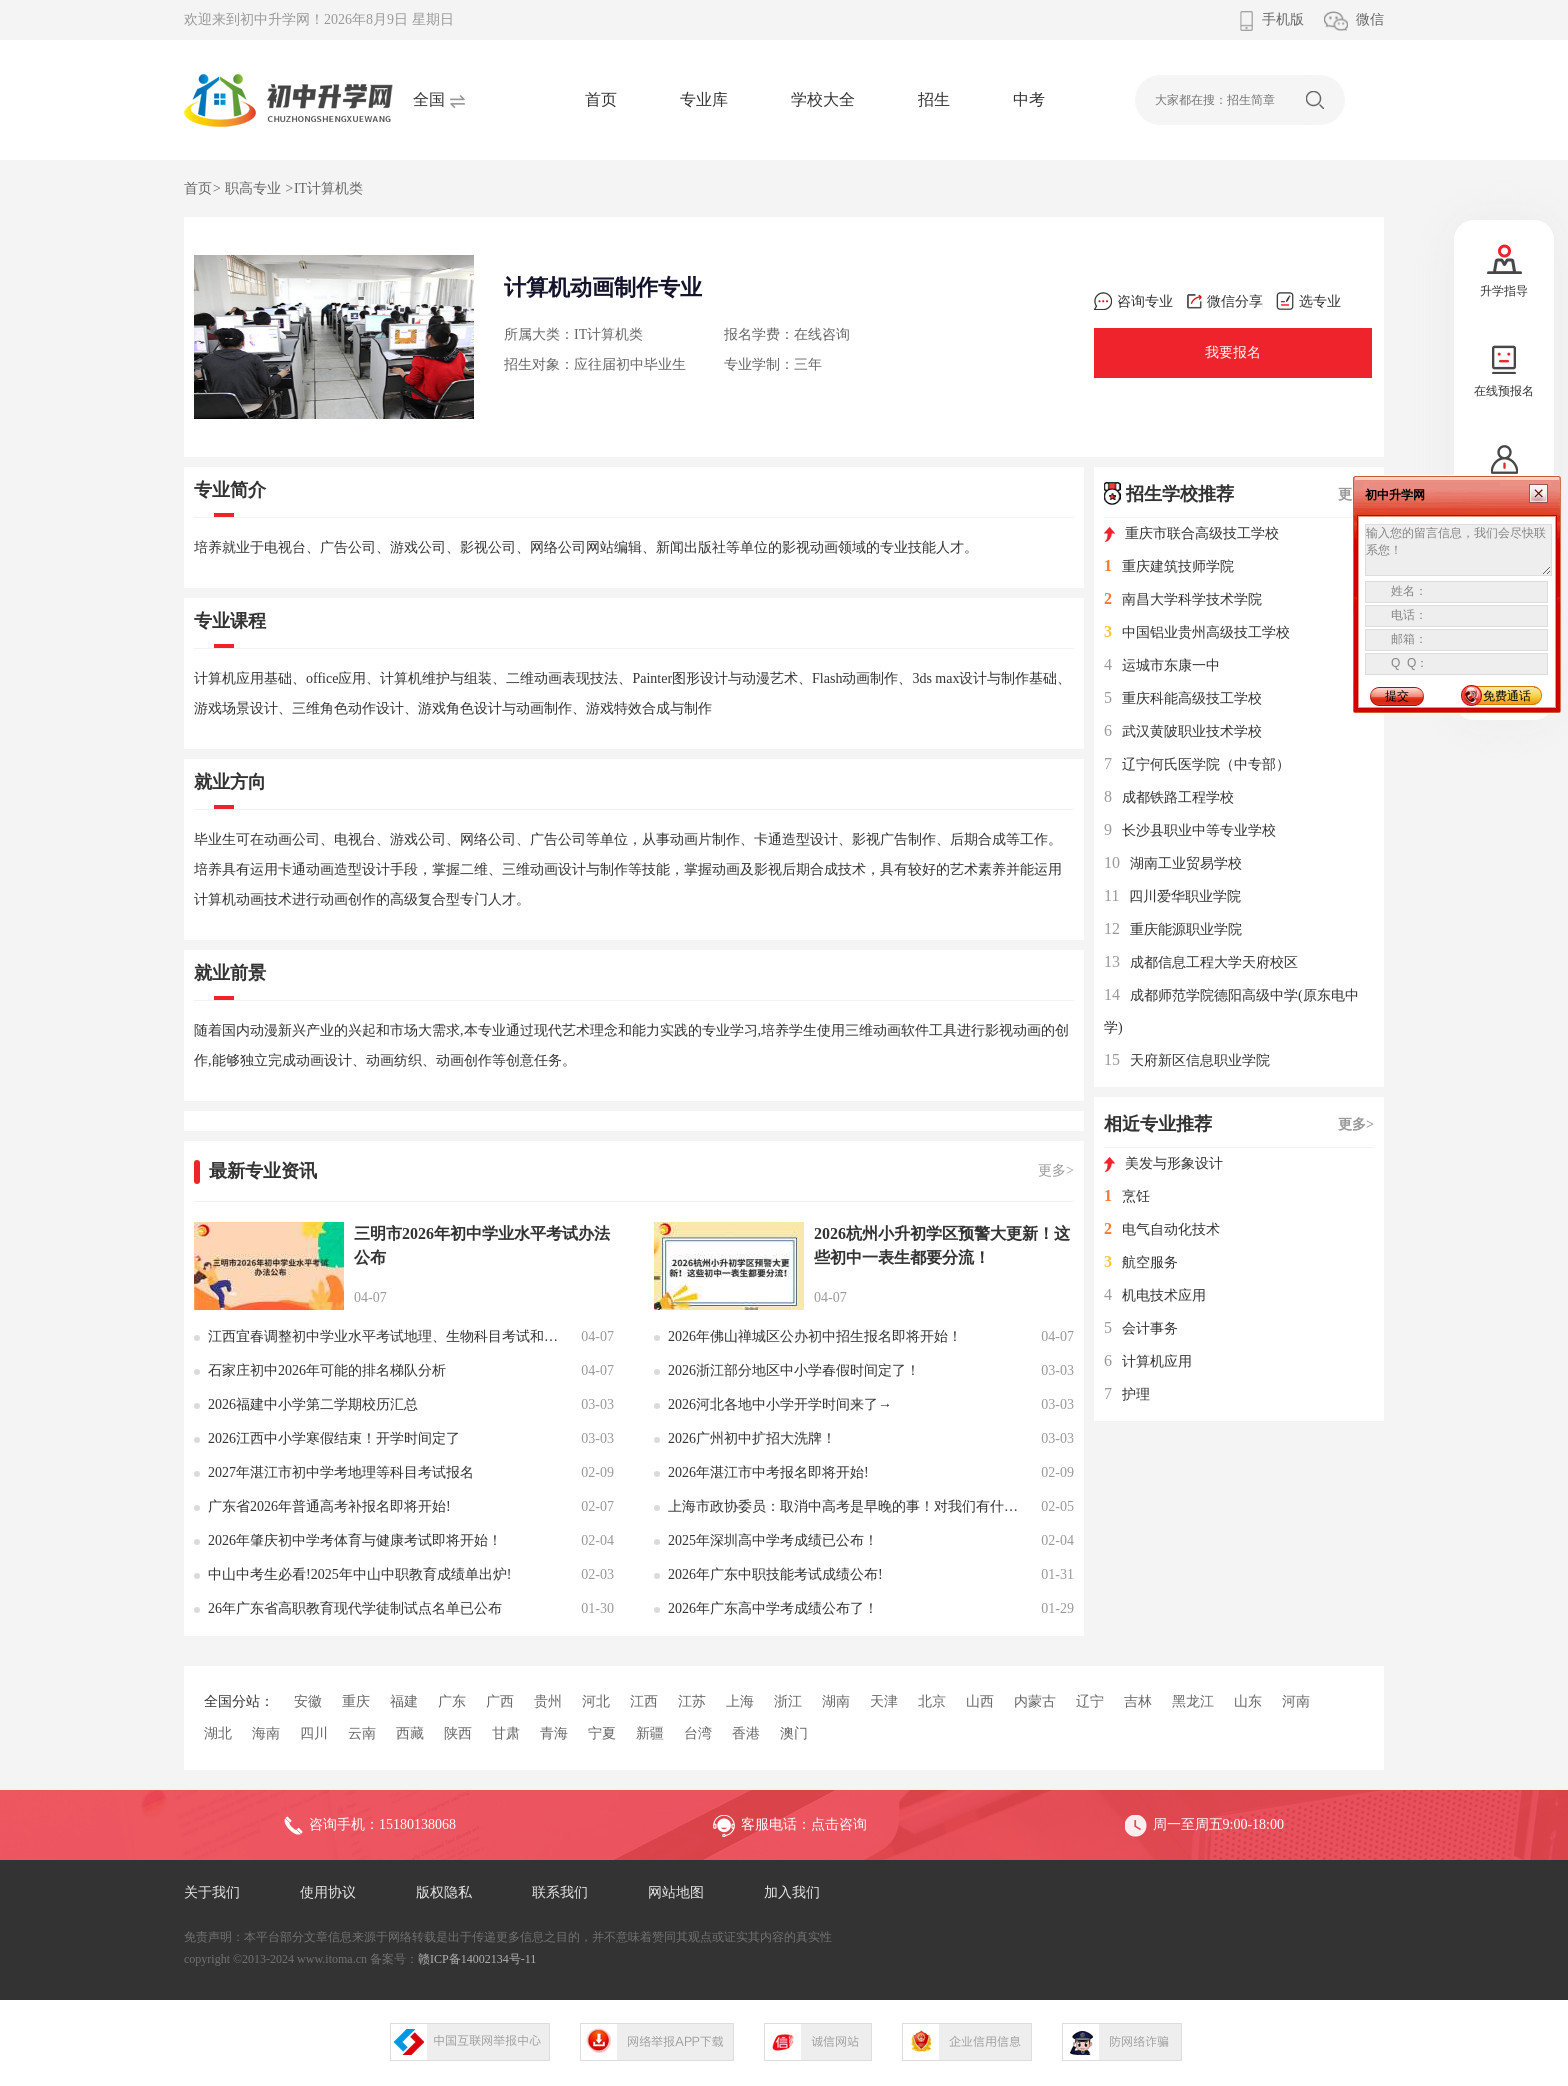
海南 (266, 1733)
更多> (1056, 1170)
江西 (644, 1701)
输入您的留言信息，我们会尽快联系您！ (1458, 550)
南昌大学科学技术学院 (1183, 599)
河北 (596, 1701)
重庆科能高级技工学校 (1183, 698)
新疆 (650, 1733)
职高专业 (253, 188)
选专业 (1308, 301)
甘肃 (506, 1733)
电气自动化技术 (1162, 1229)
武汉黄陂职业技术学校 (1183, 731)
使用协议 (328, 1892)
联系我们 (560, 1892)
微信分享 (1224, 301)
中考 (1029, 99)
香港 (746, 1733)
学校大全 (823, 99)
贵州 (548, 1701)
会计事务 (1141, 1328)
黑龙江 (1193, 1701)
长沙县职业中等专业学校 (1190, 830)
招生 (934, 99)
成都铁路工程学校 (1169, 797)
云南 (362, 1733)
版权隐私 (444, 1892)
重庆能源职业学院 (1173, 929)
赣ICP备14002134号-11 (477, 1959)
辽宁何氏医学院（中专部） (1197, 764)
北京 (932, 1701)
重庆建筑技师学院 (1169, 566)
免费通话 (1507, 696)
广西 (500, 1701)
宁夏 (602, 1733)
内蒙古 (1035, 1701)
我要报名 (1233, 352)
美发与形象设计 (1163, 1163)
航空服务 (1141, 1262)
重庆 (356, 1701)
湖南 (836, 1701)
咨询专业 (1133, 301)
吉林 (1138, 1701)
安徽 (308, 1701)
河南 (1296, 1701)
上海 (740, 1701)
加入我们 (792, 1892)
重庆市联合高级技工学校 (1191, 533)
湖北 (218, 1733)
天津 (884, 1701)
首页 (601, 99)
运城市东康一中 (1162, 665)
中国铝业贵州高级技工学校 (1197, 632)
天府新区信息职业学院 (1187, 1060)
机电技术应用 (1155, 1295)
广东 (452, 1701)
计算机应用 (1148, 1361)
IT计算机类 (328, 188)
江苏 (692, 1701)
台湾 (698, 1733)
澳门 (794, 1733)
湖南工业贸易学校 (1173, 863)
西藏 (410, 1733)
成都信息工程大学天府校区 (1201, 962)
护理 (1127, 1394)
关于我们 (212, 1892)
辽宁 (1090, 1701)
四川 (314, 1733)
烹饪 (1127, 1196)
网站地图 (676, 1892)
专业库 (704, 99)
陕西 (458, 1733)
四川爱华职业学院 (1172, 896)
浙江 (788, 1701)
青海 (554, 1733)
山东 (1248, 1701)
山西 (980, 1701)
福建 (404, 1701)
